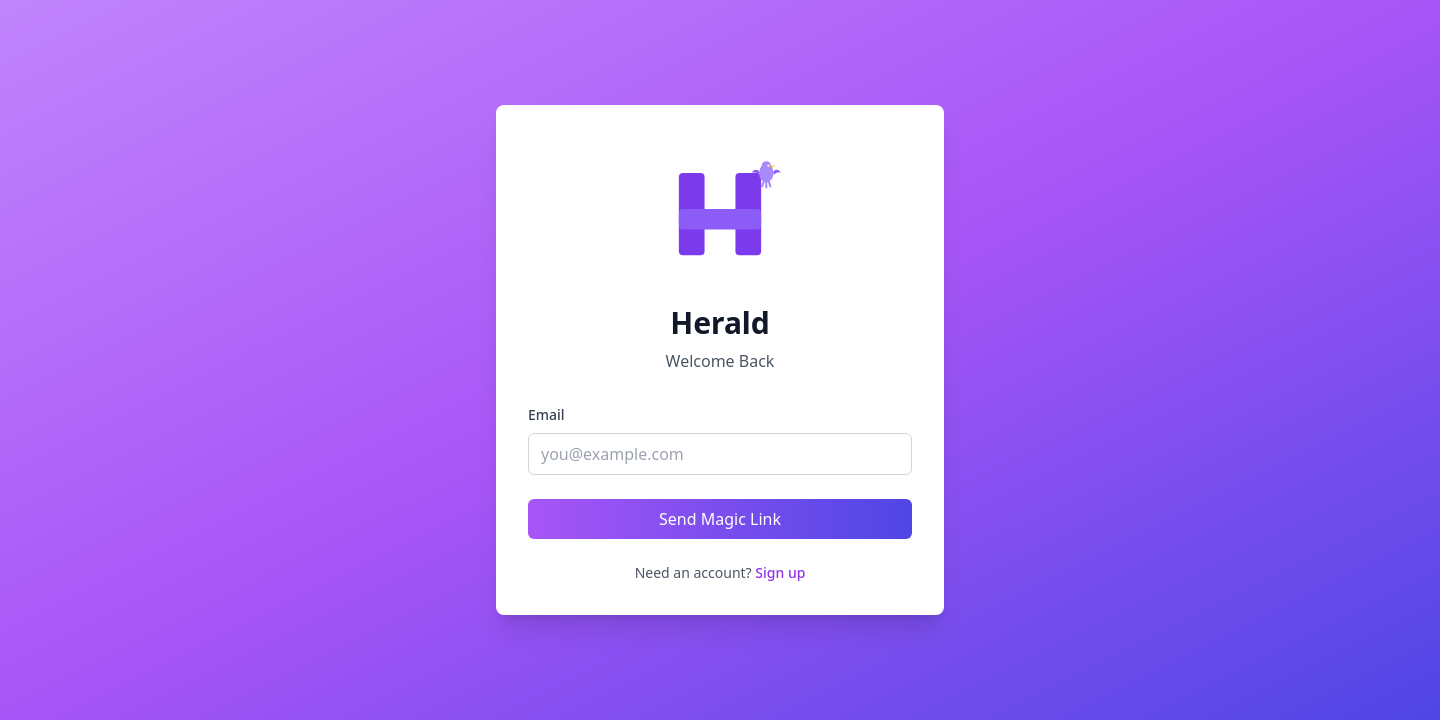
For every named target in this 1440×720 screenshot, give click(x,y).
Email (546, 414)
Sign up (780, 572)
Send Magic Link (720, 519)
